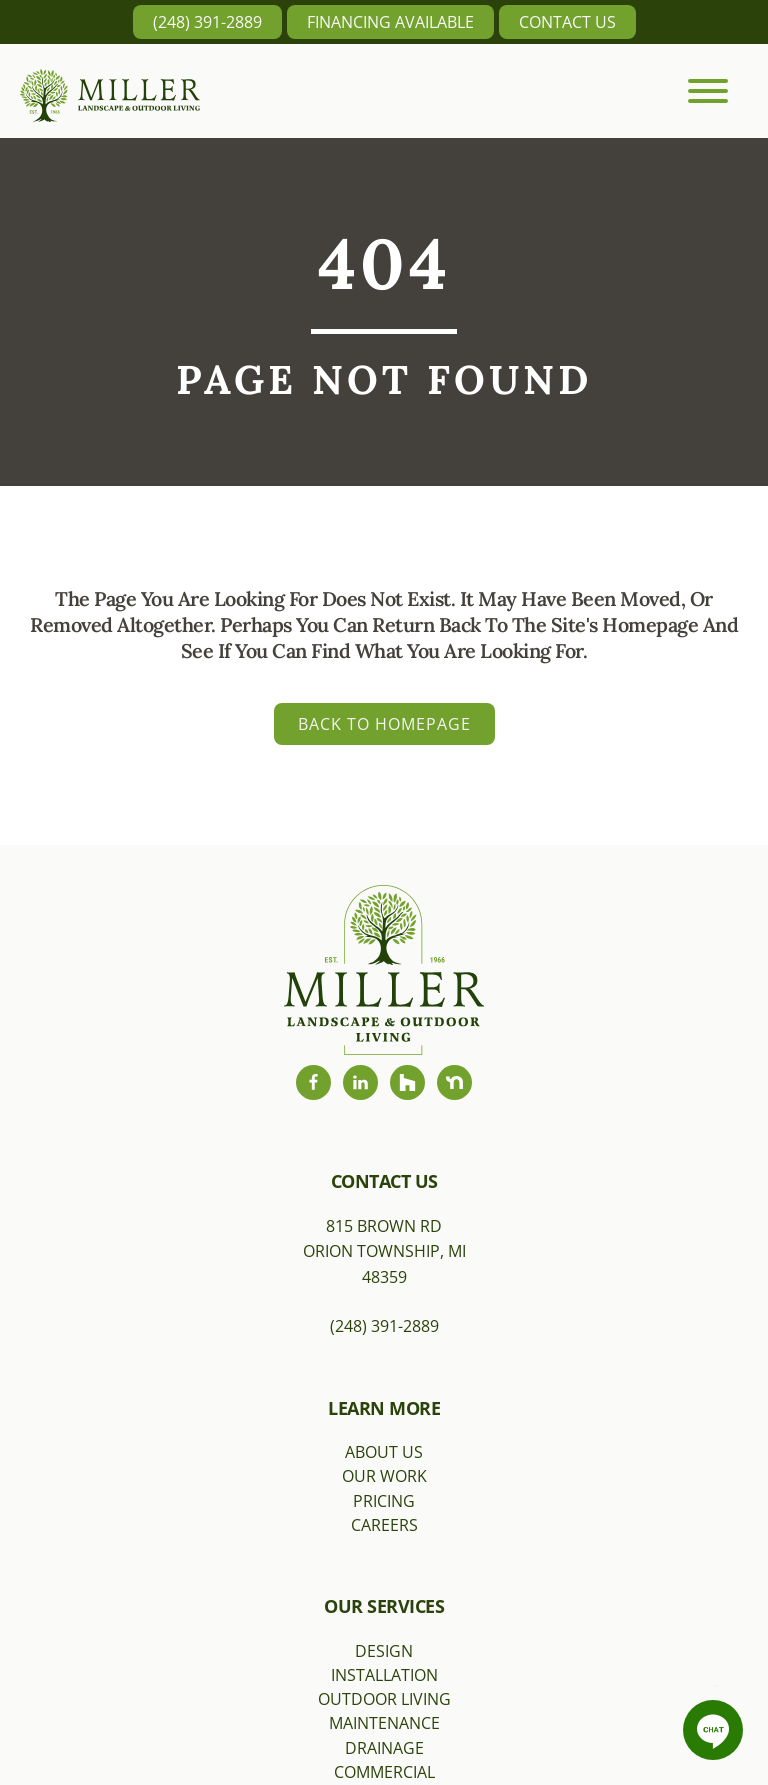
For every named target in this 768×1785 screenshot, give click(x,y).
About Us (384, 1452)
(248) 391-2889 (207, 22)
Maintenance (384, 1723)
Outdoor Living (384, 1699)
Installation (384, 1675)
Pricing (384, 1501)
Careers (384, 1525)
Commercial (384, 1772)
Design (384, 1651)
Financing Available (390, 22)
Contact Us (567, 22)
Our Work (384, 1476)
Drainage (384, 1748)
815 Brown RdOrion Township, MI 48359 (384, 1251)
